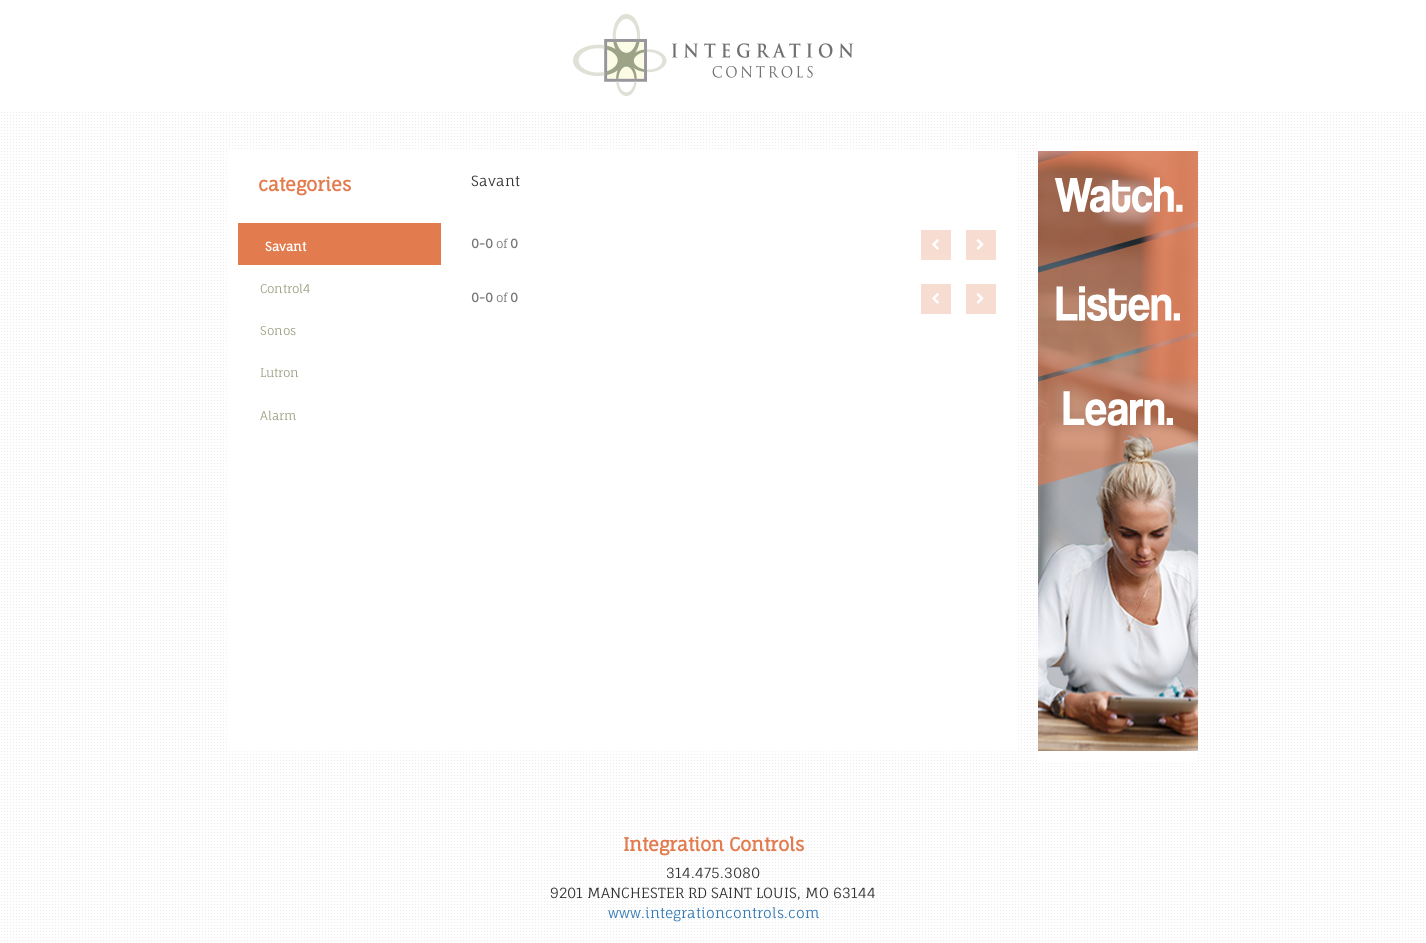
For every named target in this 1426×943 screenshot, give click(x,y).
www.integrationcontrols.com (713, 912)
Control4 (285, 288)
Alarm (278, 415)
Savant (285, 246)
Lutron (279, 372)
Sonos (278, 330)
